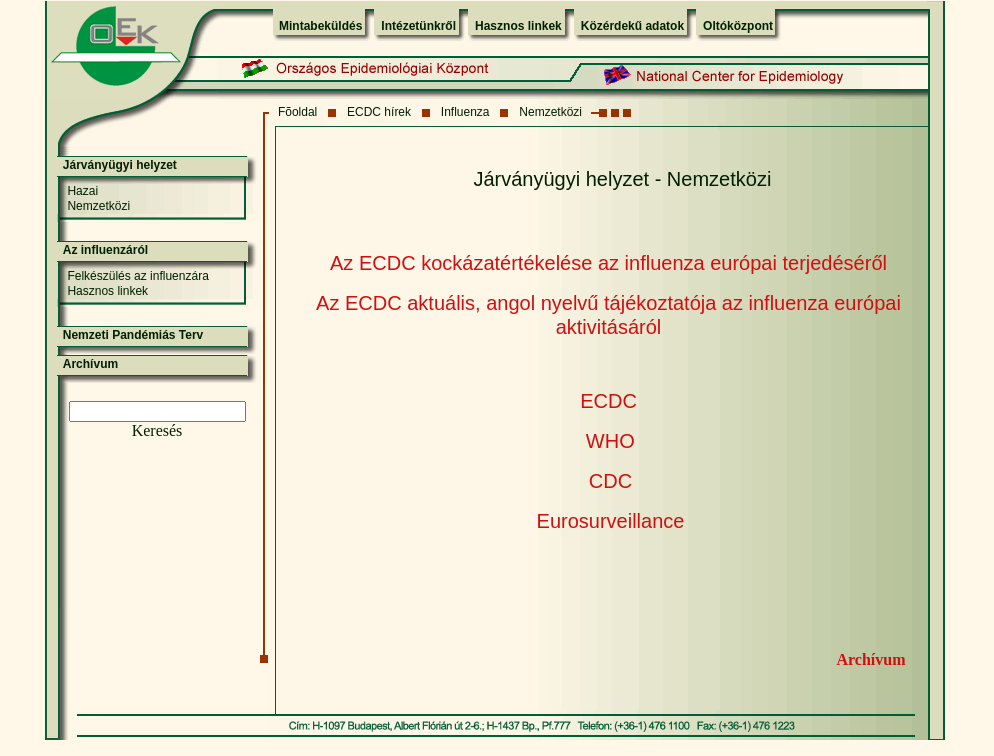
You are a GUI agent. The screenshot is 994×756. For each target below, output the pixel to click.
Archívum (870, 659)
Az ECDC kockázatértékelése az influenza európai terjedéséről (608, 263)
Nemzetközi (550, 112)
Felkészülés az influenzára (137, 276)
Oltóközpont (738, 26)
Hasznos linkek (518, 26)
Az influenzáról (105, 250)
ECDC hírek (379, 112)
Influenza (465, 112)
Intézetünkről (418, 26)
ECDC (608, 401)
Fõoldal (297, 112)
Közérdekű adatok (632, 26)
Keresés (157, 430)
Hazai (82, 191)
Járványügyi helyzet (120, 165)
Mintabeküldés (320, 26)
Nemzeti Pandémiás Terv (133, 335)
